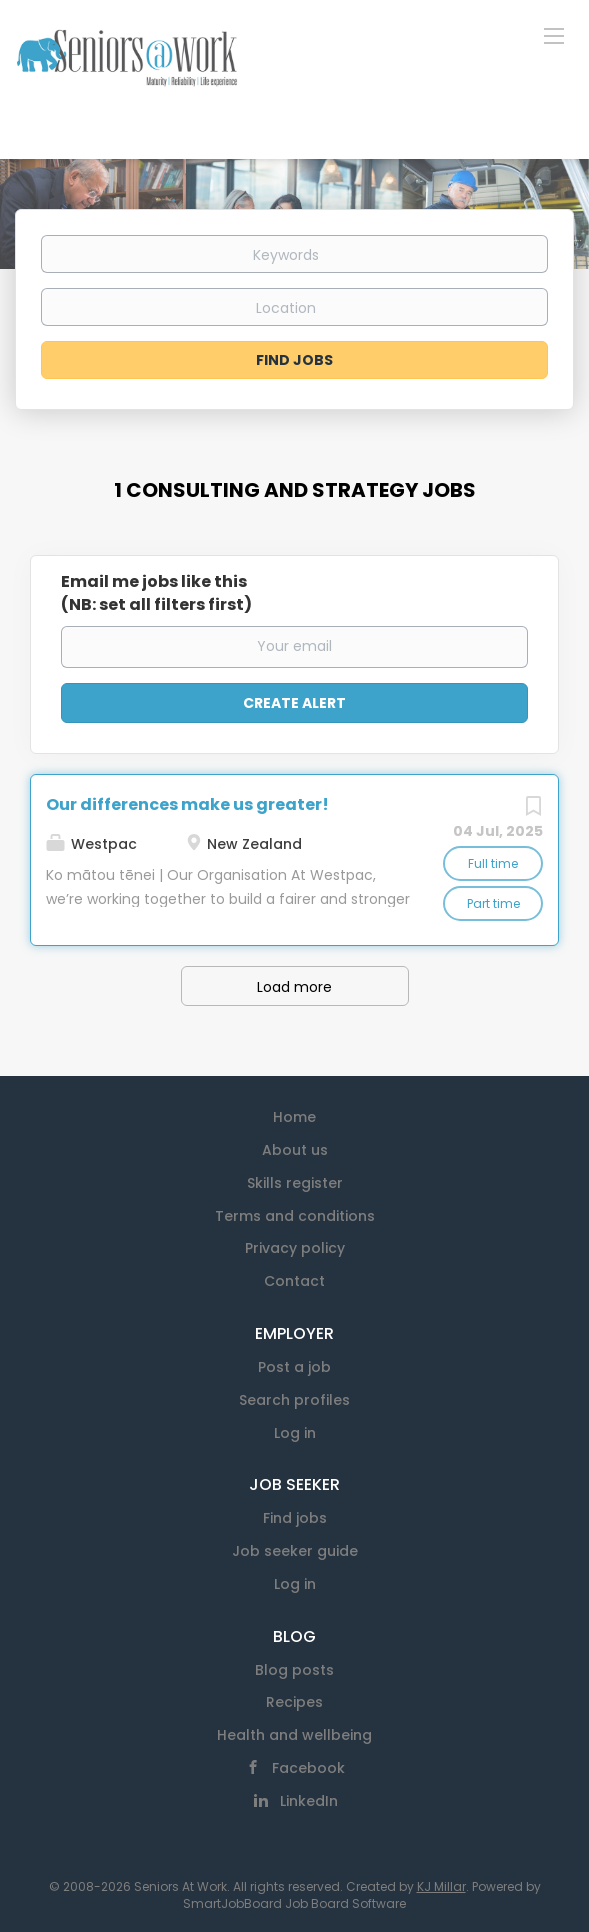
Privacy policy (295, 1248)
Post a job (294, 1367)
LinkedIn (309, 1801)
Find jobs (295, 1518)
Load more (294, 987)
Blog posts (294, 1670)
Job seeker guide (295, 1551)
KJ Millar (441, 1886)
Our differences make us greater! (187, 804)
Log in (295, 1433)
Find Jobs (294, 360)
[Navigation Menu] (554, 35)
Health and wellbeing (294, 1735)
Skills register (295, 1183)
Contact (294, 1281)
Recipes (294, 1702)
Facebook (308, 1768)
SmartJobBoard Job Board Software (294, 1903)
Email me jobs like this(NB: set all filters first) (156, 593)
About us (295, 1150)
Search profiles (294, 1400)
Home (294, 1117)
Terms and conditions (295, 1216)
